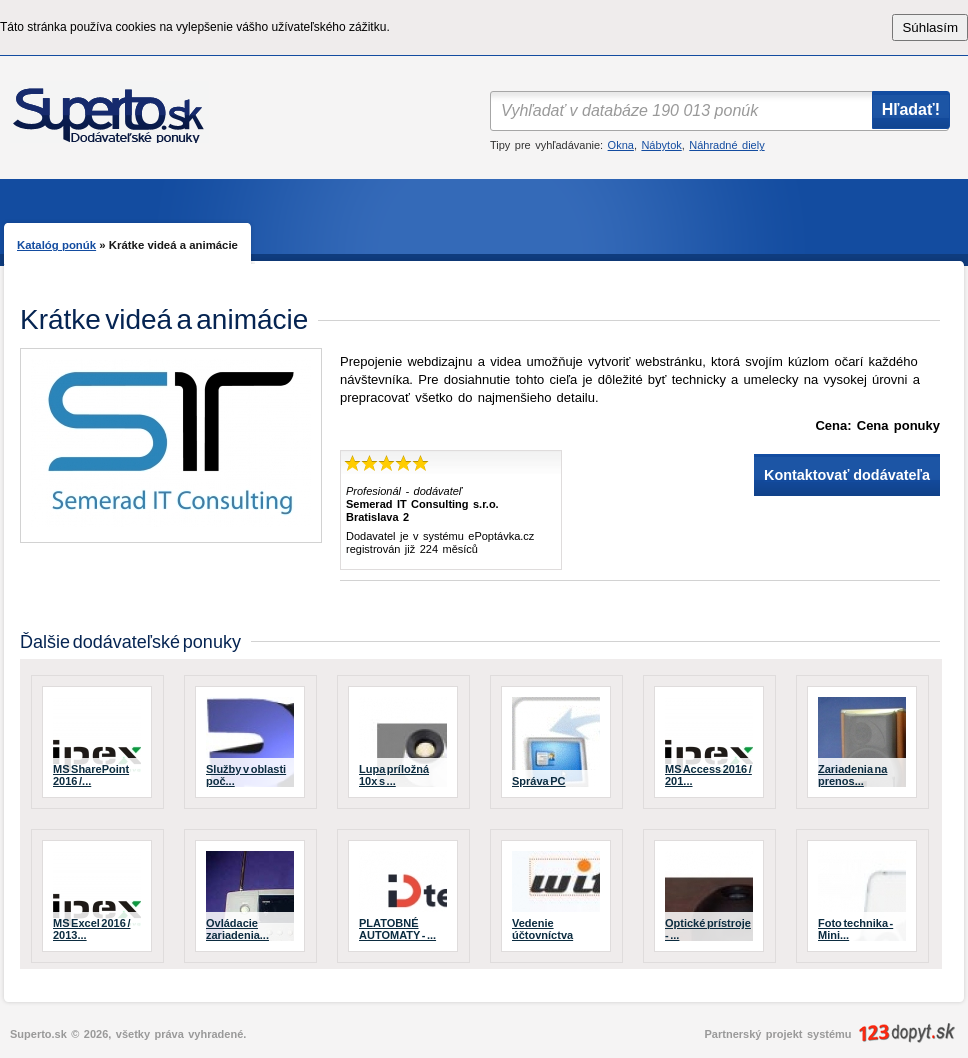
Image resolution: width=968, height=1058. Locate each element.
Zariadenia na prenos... (852, 775)
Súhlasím (930, 27)
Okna (621, 145)
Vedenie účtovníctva (542, 929)
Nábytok (661, 145)
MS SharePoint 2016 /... (91, 775)
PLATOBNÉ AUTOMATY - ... (397, 929)
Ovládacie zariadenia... (237, 929)
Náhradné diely (726, 145)
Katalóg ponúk (56, 245)
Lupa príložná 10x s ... (394, 775)
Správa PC (539, 781)
